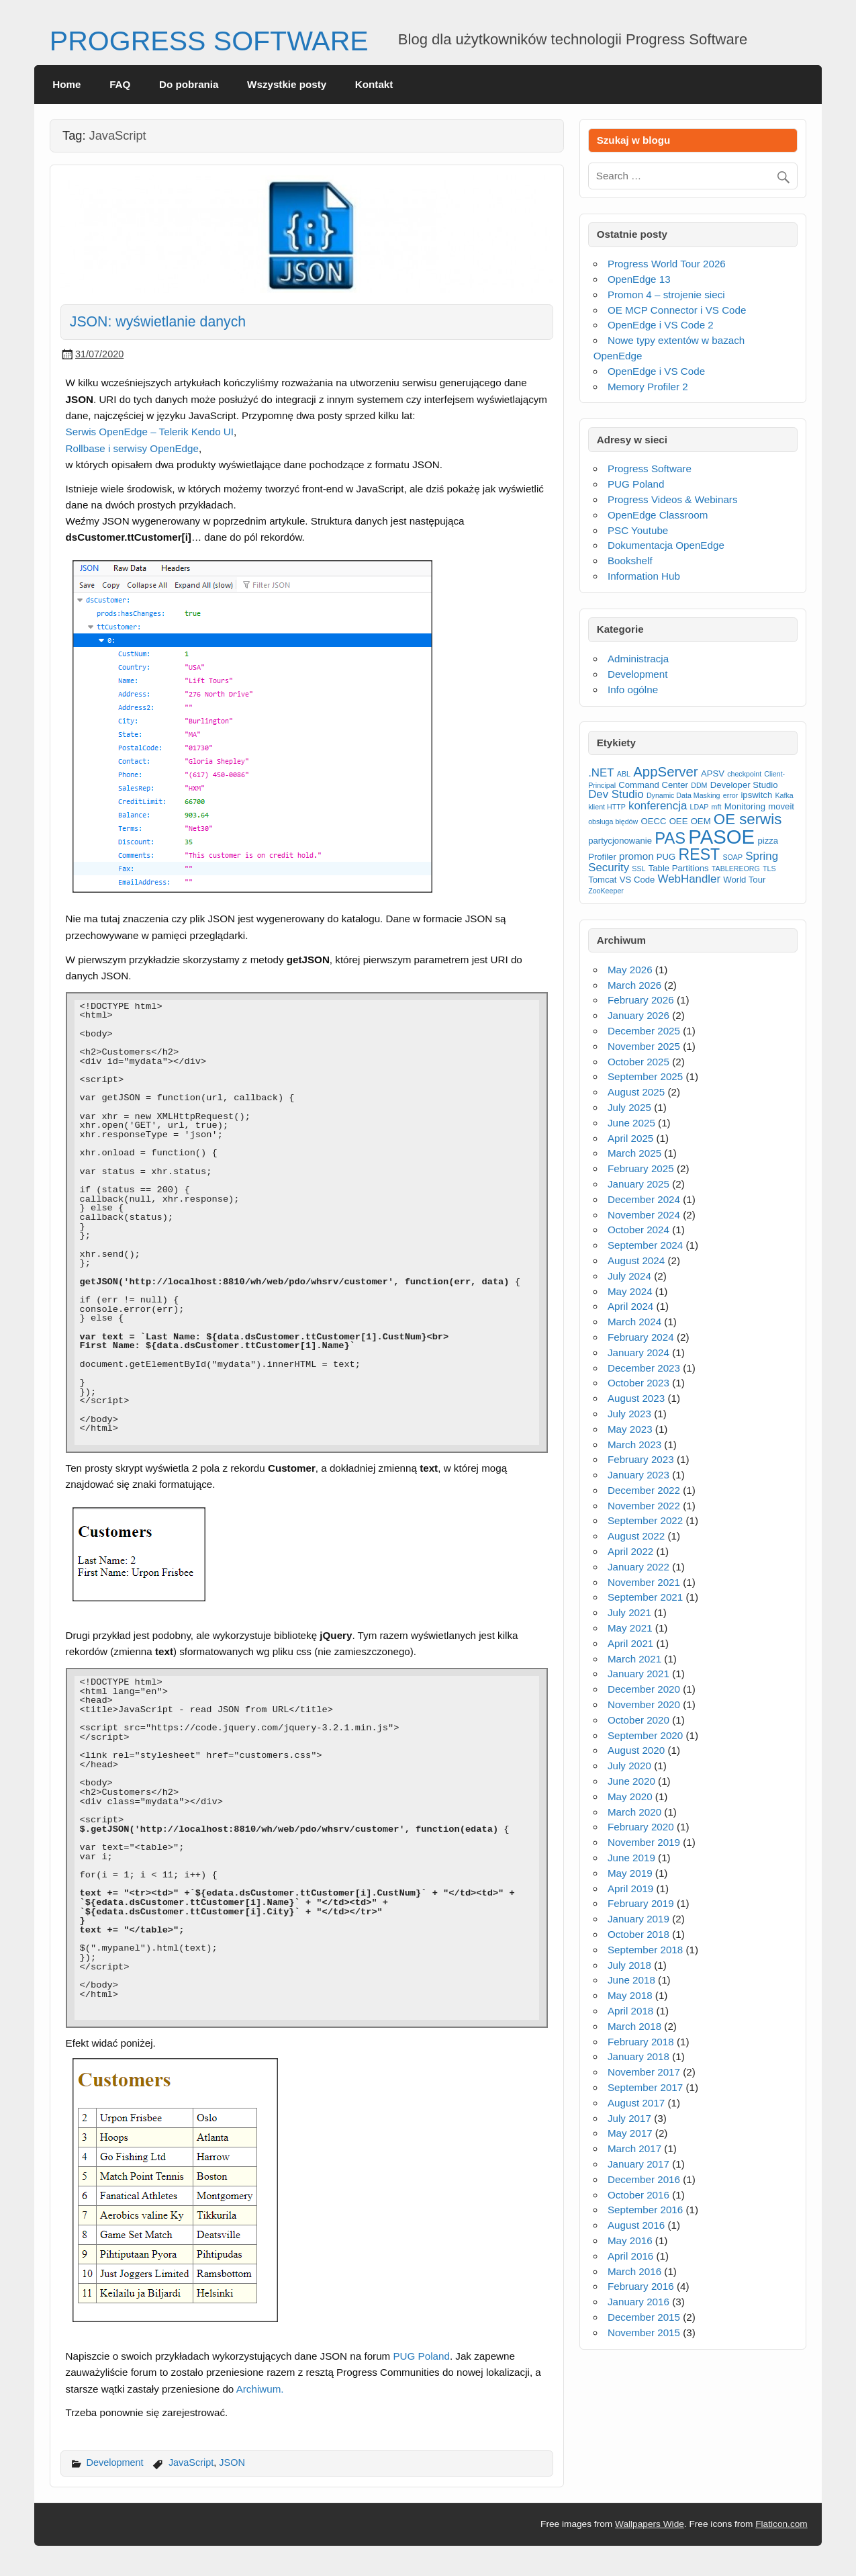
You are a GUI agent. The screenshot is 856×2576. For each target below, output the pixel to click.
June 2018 (631, 1980)
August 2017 (636, 2102)
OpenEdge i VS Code (656, 371)
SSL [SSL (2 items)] (638, 868)
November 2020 (644, 1704)
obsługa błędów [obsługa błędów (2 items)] (613, 821)
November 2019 (644, 1842)
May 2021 (630, 1628)
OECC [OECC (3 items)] (653, 821)
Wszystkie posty (286, 84)
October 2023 (638, 1382)
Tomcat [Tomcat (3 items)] (602, 880)
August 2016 (636, 2225)
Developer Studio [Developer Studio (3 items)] (744, 785)
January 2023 (638, 1474)
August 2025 (636, 1092)
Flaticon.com (781, 2524)
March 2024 (634, 1321)
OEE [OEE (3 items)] (678, 821)
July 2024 (629, 1276)
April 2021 (630, 1643)
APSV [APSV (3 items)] (712, 773)
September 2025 (645, 1076)
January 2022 (638, 1566)
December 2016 (644, 2179)
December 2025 (644, 1030)
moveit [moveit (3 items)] (781, 806)
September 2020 (645, 1735)
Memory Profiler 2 (648, 386)
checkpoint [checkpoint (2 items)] (744, 774)
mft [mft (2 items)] (717, 807)
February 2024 (641, 1337)
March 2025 (634, 1153)
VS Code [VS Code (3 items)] (637, 880)
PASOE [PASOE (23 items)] (721, 837)
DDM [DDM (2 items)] (699, 785)
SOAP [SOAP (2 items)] (732, 857)
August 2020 (636, 1750)
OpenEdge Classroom (658, 515)
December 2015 (644, 2317)
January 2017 (638, 2164)
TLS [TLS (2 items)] (769, 868)
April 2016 (630, 2256)
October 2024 (638, 1229)
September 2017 (645, 2087)
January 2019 (638, 1918)
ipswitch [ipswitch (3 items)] (756, 795)
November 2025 (644, 1046)
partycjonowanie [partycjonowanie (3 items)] (620, 841)
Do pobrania (189, 84)
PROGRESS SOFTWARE (209, 41)
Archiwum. (260, 2389)
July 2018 (629, 1965)
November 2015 (644, 2332)
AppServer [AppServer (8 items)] (665, 771)
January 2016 (638, 2301)
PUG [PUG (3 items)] (666, 857)
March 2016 (634, 2271)
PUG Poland (421, 2356)
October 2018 (638, 1934)
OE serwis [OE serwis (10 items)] (747, 819)
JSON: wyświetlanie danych (158, 322)
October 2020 (638, 1720)
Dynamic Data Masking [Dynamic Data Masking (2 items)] (683, 795)
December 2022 (644, 1490)
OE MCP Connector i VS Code (677, 310)
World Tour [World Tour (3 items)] (744, 880)
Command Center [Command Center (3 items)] (653, 785)
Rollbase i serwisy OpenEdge (132, 448)
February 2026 (641, 1000)
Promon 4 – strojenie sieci (666, 294)
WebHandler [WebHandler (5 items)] (689, 879)
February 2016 (641, 2286)
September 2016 (645, 2209)
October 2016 (638, 2195)
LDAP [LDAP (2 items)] (699, 807)
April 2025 (630, 1138)
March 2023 (634, 1444)
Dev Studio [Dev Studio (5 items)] (616, 794)
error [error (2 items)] (731, 795)
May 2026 (630, 969)
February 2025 (641, 1168)
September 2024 (645, 1245)
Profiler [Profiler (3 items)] (602, 857)
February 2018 (641, 2041)
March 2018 (634, 2026)
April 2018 (630, 2010)
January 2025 (638, 1184)
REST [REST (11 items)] (699, 854)
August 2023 (636, 1398)
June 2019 (631, 1857)
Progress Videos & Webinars (673, 499)
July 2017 (629, 2118)
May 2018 (630, 1995)
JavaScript (191, 2462)
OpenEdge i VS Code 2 (661, 324)
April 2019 (630, 1888)
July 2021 (629, 1612)
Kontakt (374, 84)
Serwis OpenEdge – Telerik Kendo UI (150, 431)
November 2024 (644, 1214)
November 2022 (644, 1505)
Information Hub (644, 576)
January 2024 (638, 1352)
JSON (232, 2462)
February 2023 (641, 1459)
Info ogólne (633, 689)
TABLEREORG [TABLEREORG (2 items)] (736, 868)
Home (66, 84)
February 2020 (641, 1826)
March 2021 (634, 1658)
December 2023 (644, 1368)
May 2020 (630, 1796)
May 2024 (630, 1291)
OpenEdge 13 (639, 279)
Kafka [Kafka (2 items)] (784, 795)
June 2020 (631, 1781)
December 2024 (644, 1199)
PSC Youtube (638, 530)
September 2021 (645, 1597)
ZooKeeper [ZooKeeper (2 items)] (606, 891)
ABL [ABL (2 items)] (623, 774)
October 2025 (638, 1061)
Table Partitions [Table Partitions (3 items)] (679, 868)
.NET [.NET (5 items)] (601, 772)
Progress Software (650, 468)
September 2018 (645, 1949)
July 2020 (629, 1765)
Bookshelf (630, 560)
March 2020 (634, 1812)
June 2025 (631, 1122)
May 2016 (630, 2240)
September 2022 (645, 1520)
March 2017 (634, 2148)
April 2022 (630, 1551)
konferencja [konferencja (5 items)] (657, 805)
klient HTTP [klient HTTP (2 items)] (607, 807)
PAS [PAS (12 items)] (670, 838)
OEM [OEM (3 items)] (701, 821)
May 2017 (630, 2133)
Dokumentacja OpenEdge (666, 545)
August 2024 (636, 1260)
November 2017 (644, 2072)
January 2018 (638, 2056)
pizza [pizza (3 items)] (767, 841)
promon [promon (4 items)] (636, 856)
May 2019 (630, 1873)
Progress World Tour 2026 (667, 263)
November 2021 (644, 1582)
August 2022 (636, 1536)
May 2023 (630, 1429)
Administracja (638, 658)
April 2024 (630, 1306)
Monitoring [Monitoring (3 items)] (744, 806)
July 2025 (629, 1107)
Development (115, 2462)
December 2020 (644, 1689)
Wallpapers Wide (649, 2524)
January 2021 (638, 1673)
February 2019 (641, 1903)
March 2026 (634, 985)
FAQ (119, 84)
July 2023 (629, 1413)
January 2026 (638, 1015)
